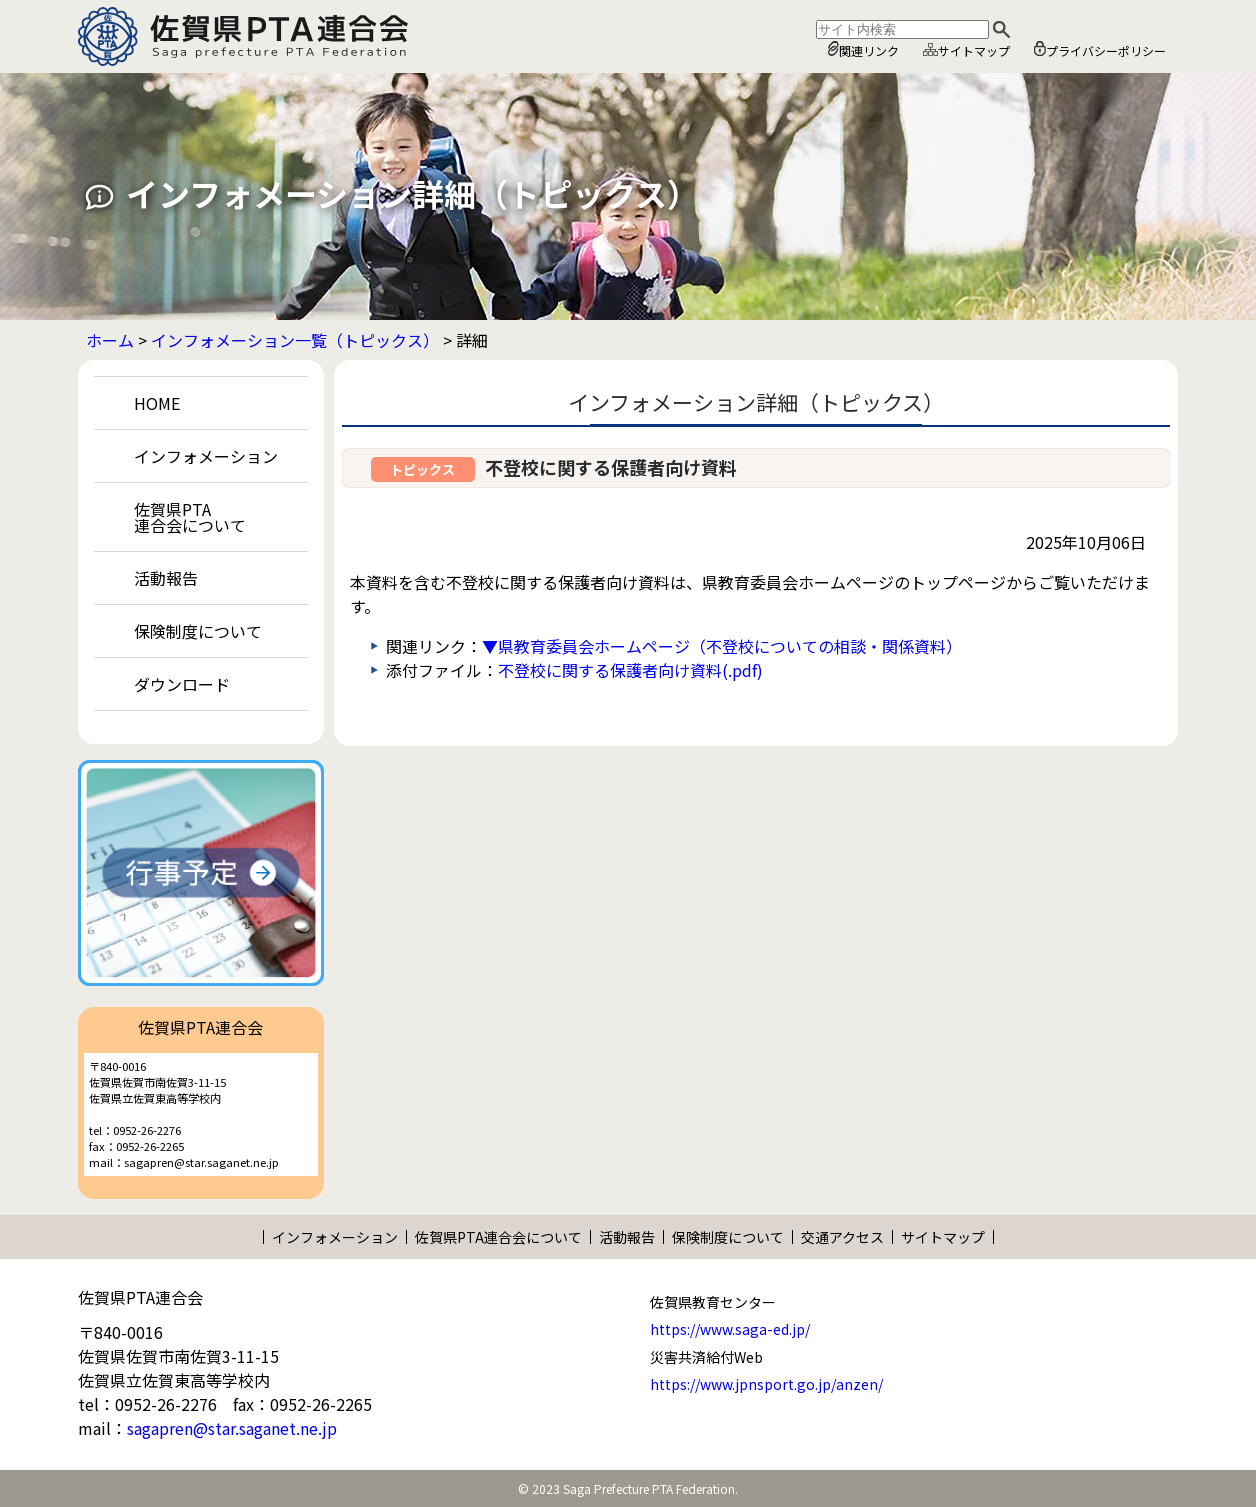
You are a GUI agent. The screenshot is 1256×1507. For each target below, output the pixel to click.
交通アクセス (842, 1237)
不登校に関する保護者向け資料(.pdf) (630, 670)
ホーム (110, 340)
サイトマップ (966, 50)
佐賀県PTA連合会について (190, 517)
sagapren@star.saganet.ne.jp (232, 1428)
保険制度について (198, 631)
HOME (157, 403)
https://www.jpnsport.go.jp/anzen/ (766, 1384)
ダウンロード (182, 684)
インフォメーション (206, 456)
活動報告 (166, 578)
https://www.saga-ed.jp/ (730, 1329)
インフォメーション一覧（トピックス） (295, 340)
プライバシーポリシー (1100, 50)
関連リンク (863, 50)
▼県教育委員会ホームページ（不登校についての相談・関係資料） (722, 646)
